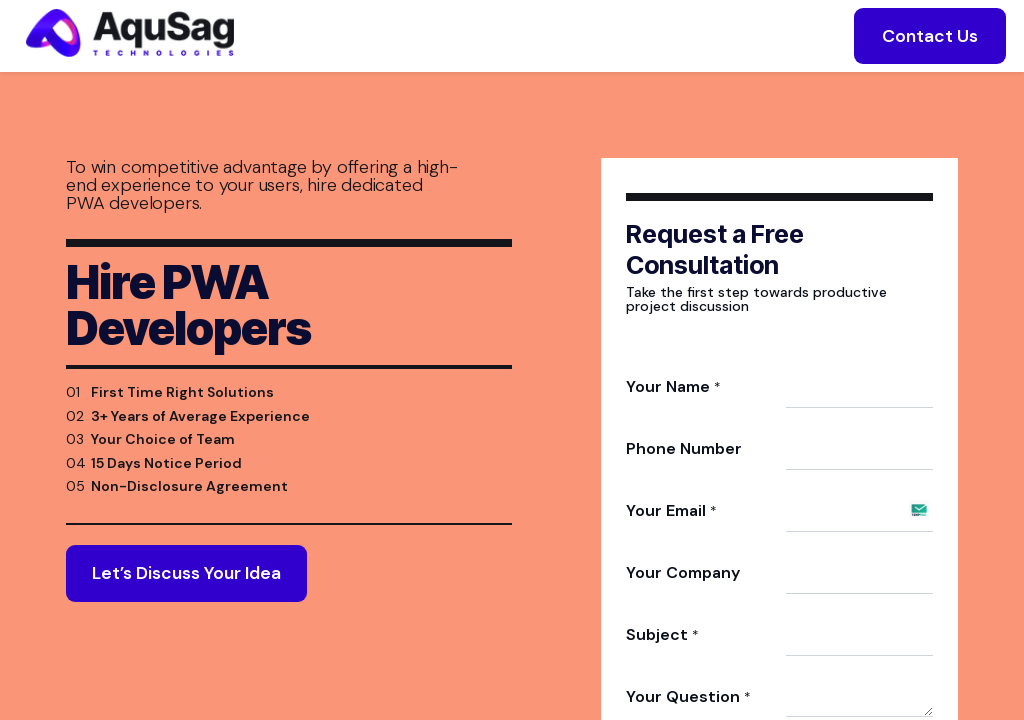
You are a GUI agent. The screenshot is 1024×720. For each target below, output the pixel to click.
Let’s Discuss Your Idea (186, 598)
